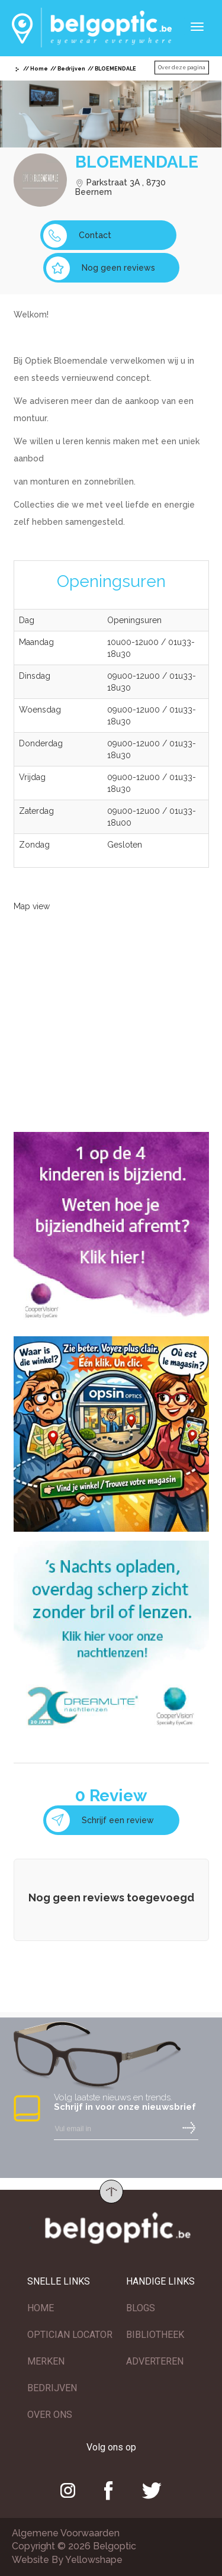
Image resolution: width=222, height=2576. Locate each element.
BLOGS (140, 2308)
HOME (40, 2308)
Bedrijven (71, 69)
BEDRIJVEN (52, 2388)
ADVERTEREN (155, 2361)
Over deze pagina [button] (181, 67)
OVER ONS (49, 2414)
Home (39, 69)
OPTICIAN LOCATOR (69, 2334)
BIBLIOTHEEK (155, 2334)
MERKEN (46, 2361)
